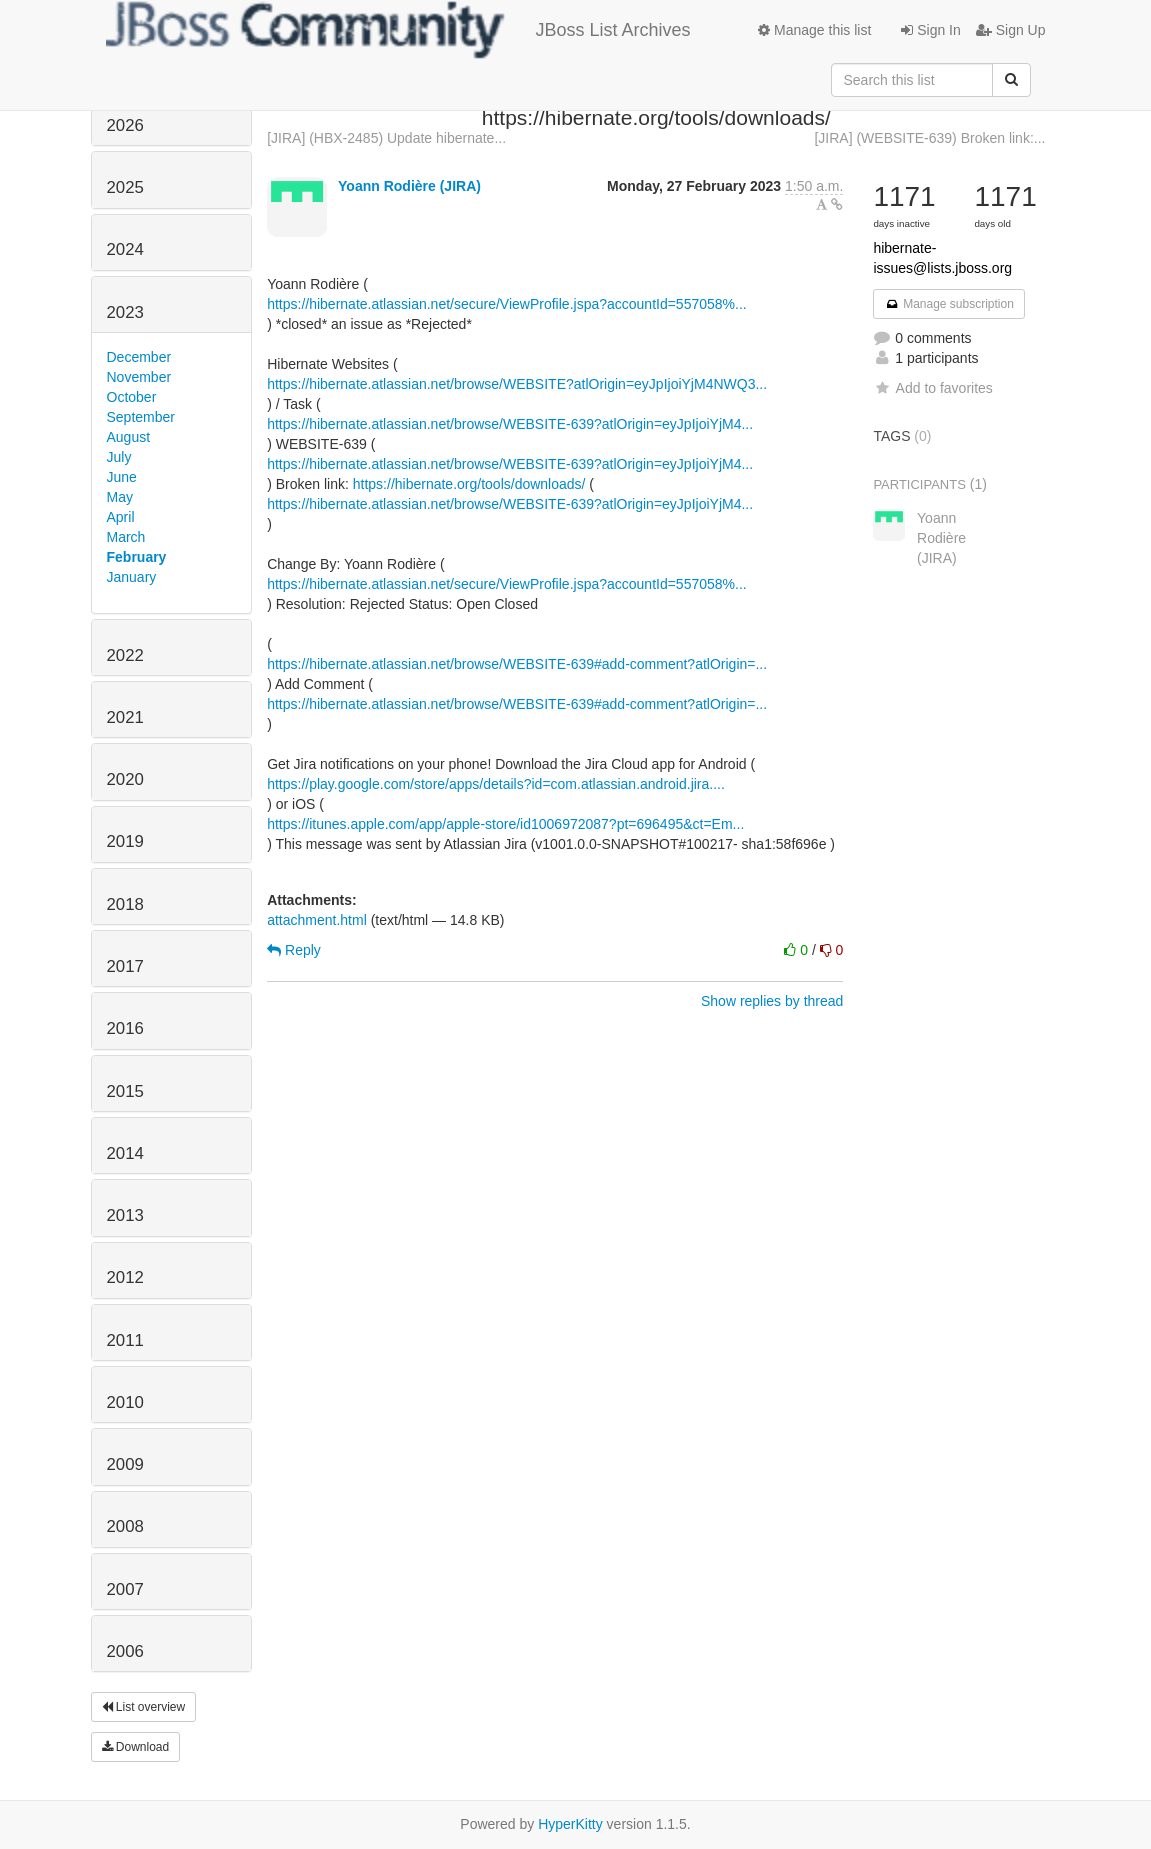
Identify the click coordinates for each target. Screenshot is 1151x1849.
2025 (125, 187)
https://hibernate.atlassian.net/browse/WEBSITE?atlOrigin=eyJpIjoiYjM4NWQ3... (517, 384)
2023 (125, 312)
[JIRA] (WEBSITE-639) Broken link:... (929, 138)
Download (136, 1747)
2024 (125, 249)
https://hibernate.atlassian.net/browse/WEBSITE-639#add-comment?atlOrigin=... (517, 664)
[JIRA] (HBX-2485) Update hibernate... (386, 138)
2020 (125, 779)
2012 (125, 1277)
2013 (125, 1215)
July (119, 457)
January (132, 577)
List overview (144, 1707)
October (132, 397)
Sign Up (1011, 30)
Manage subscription (949, 304)
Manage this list (814, 30)
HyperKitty (570, 1824)
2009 (125, 1464)
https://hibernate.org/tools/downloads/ (469, 484)
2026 (125, 125)
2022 (125, 655)
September (141, 417)
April (121, 517)
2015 (125, 1091)
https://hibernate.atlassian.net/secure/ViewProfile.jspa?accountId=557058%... (507, 304)
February (137, 557)
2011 (125, 1340)
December (139, 357)
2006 (125, 1651)
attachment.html (317, 920)
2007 (125, 1589)
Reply (294, 950)
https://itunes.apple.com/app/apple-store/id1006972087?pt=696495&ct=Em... (505, 824)
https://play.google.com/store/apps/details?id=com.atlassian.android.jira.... (496, 784)
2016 (125, 1028)
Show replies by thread (772, 1001)
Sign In (930, 30)
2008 (125, 1526)
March (126, 537)
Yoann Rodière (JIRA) (409, 186)
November (139, 377)
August (129, 437)
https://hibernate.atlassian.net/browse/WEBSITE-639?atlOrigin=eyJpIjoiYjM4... (510, 424)
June (122, 477)
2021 (125, 717)
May (120, 497)
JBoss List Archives (398, 30)
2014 (125, 1153)
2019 (125, 841)
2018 (125, 904)
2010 (125, 1402)
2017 (125, 966)
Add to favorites (932, 388)
